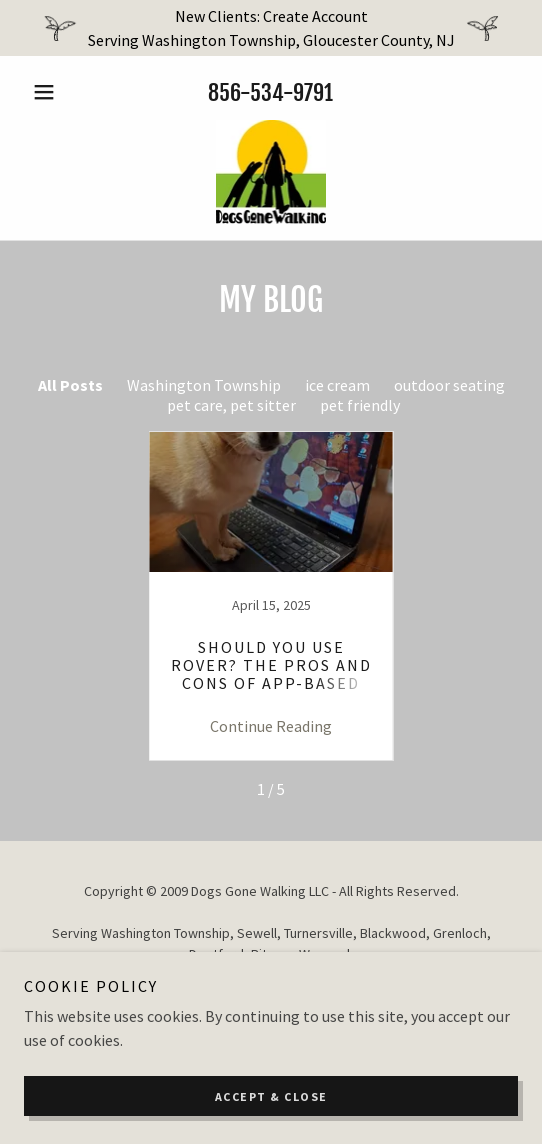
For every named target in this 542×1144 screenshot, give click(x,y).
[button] (61, 92)
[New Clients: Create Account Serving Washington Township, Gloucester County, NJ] (271, 28)
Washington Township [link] (204, 385)
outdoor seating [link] (449, 385)
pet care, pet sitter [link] (231, 405)
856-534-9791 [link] (270, 92)
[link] (271, 172)
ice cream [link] (337, 385)
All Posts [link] (70, 385)
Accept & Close (271, 1096)
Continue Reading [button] (271, 726)
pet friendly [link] (360, 405)
